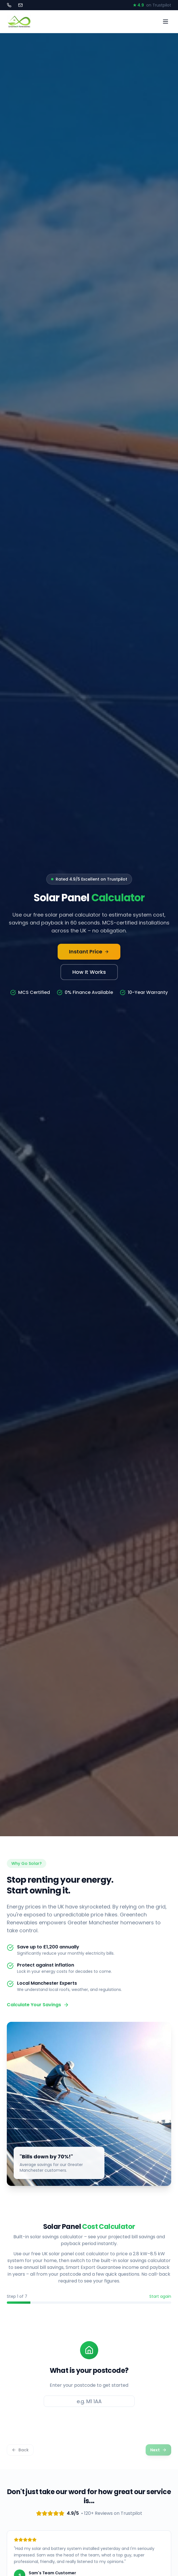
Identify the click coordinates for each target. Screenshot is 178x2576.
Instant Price (89, 951)
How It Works (89, 971)
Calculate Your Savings (38, 2004)
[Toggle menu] (165, 21)
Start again (160, 2296)
